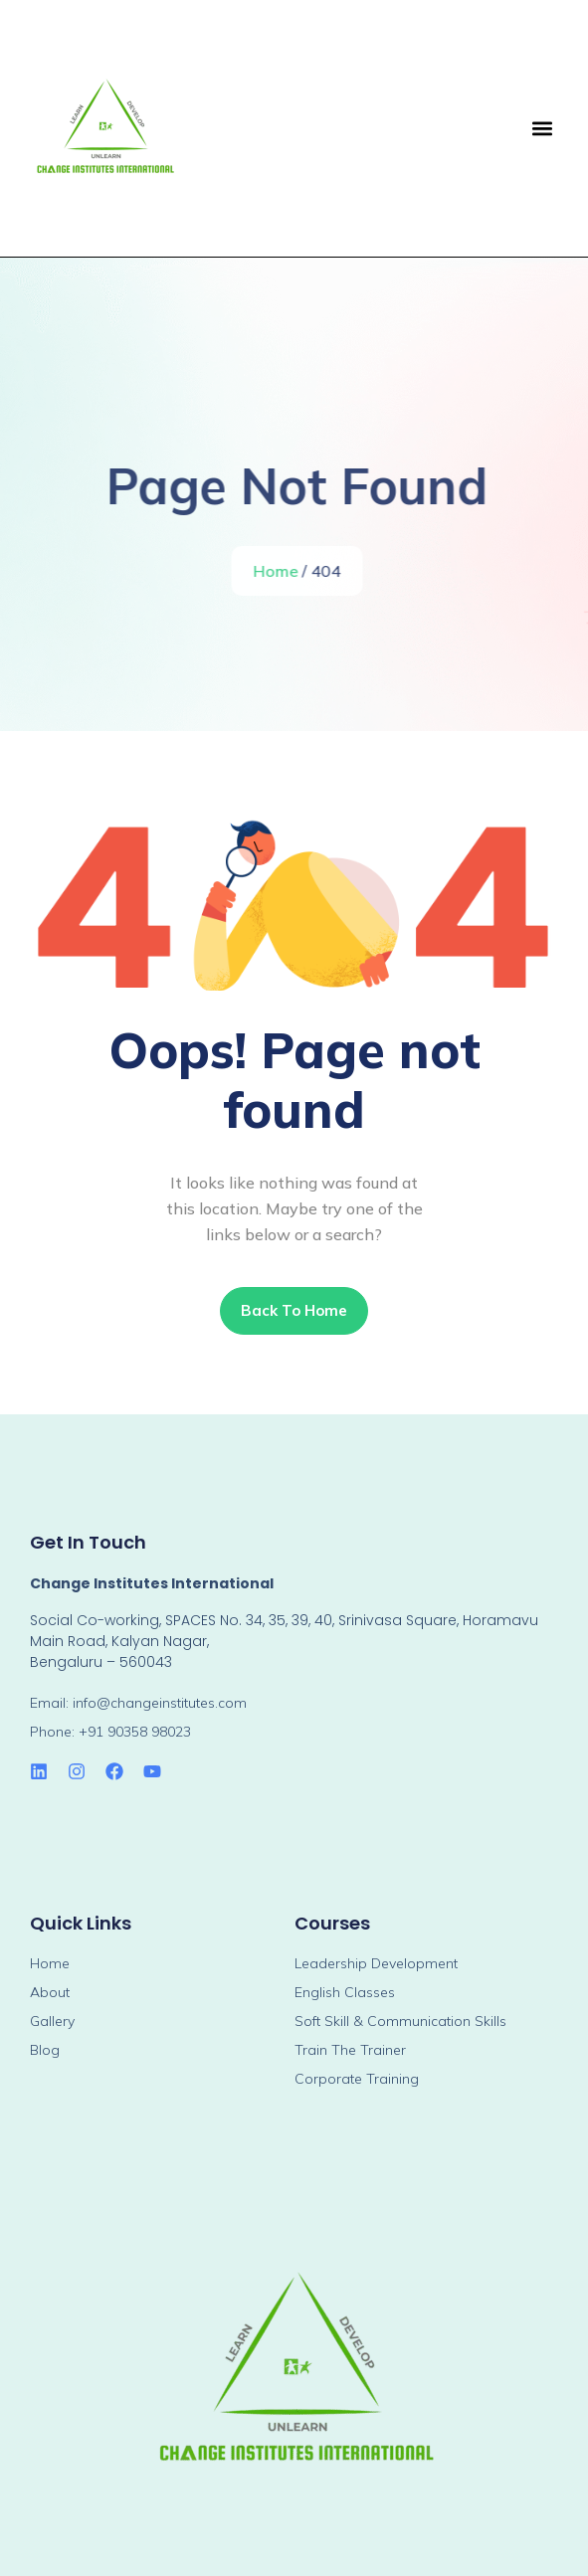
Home (278, 571)
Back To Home (294, 1310)
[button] (541, 128)
